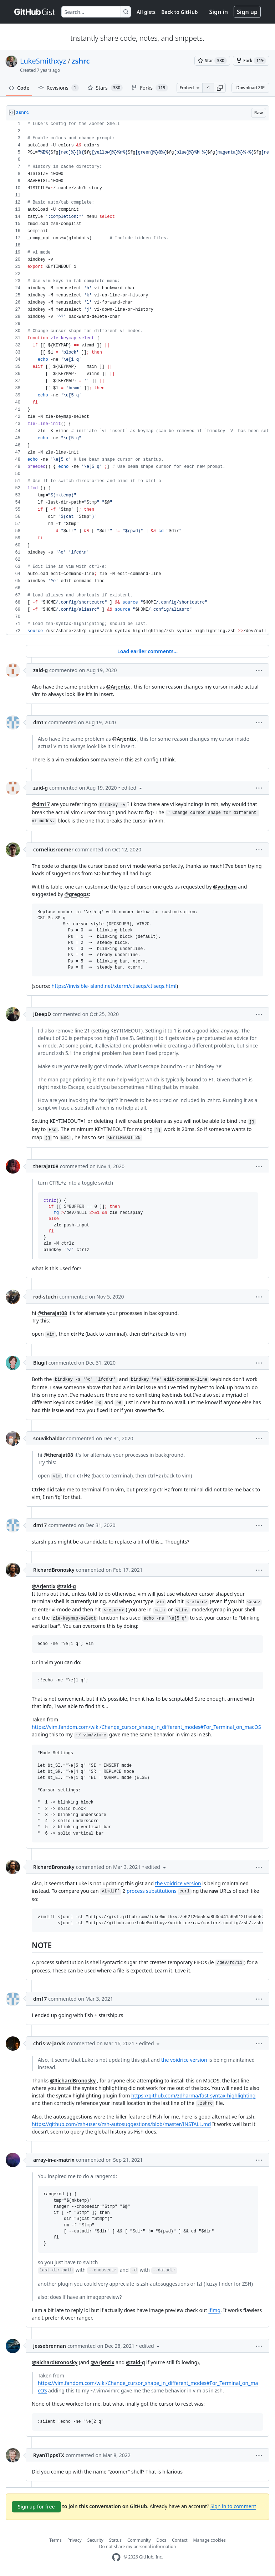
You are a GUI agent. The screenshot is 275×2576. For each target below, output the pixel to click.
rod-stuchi (45, 1296)
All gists (146, 12)
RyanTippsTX (48, 2455)
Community (139, 2540)
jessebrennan (49, 2345)
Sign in (218, 12)
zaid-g (40, 670)
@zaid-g (66, 1586)
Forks (149, 87)
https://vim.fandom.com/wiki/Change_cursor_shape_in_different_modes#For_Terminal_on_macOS (146, 1727)
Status (115, 2540)
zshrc (81, 61)
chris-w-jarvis (49, 2043)
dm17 (40, 722)
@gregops (77, 894)
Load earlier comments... (147, 651)
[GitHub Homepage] (116, 2557)
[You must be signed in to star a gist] (212, 61)
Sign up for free (36, 2506)
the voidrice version (178, 1883)
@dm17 (41, 804)
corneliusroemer (53, 849)
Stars (105, 87)
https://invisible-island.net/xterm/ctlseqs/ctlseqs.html (114, 985)
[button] (220, 88)
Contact (179, 2540)
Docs (162, 2540)
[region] (137, 377)
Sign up (247, 12)
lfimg (214, 2310)
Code (19, 87)
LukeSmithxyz (43, 61)
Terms (55, 2540)
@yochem (224, 886)
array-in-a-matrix (54, 2159)
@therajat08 (52, 1313)
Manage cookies (209, 2540)
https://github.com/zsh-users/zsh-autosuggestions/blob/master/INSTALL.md (121, 2124)
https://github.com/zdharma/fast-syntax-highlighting (193, 2095)
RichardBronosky (54, 1569)
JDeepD (42, 1014)
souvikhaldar (49, 1438)
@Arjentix (118, 686)
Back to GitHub (179, 12)
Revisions (58, 87)
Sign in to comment (233, 2506)
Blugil (40, 1362)
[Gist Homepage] (35, 11)
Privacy (74, 2540)
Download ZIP (250, 88)
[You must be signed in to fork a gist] (251, 61)
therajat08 (45, 1166)
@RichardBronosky (73, 2080)
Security (95, 2540)
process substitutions (152, 1890)
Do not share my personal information (137, 2547)
